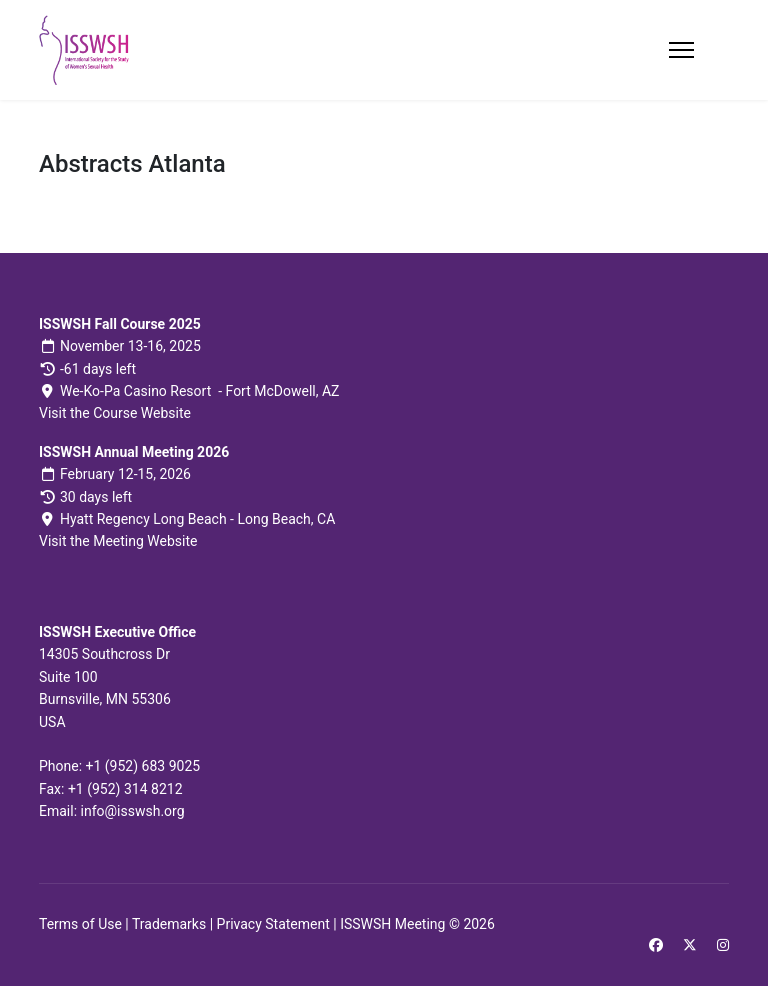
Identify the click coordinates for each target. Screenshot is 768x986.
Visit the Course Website (115, 413)
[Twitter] (690, 945)
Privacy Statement (273, 924)
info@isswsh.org (133, 811)
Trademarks (169, 924)
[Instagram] (723, 945)
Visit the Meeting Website (118, 541)
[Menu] (681, 50)
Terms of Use (80, 924)
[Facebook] (656, 945)
